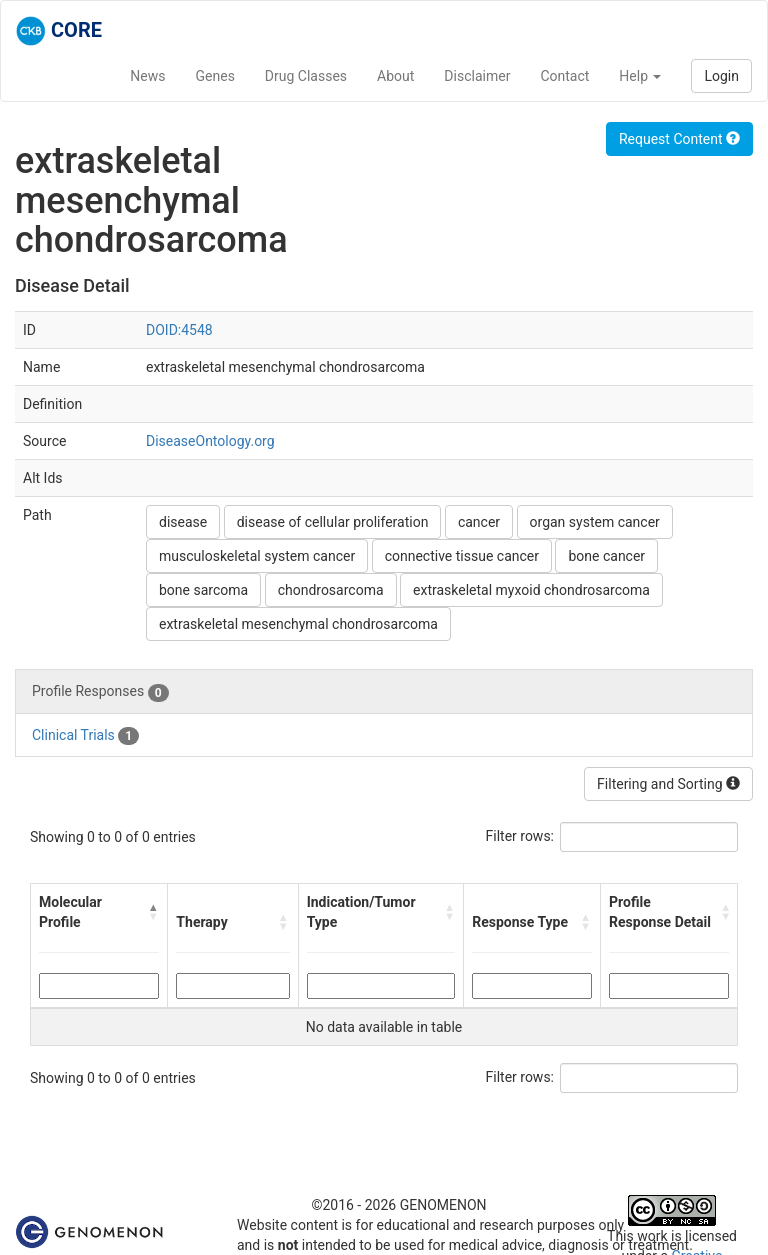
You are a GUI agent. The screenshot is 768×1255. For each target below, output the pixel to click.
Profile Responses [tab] (100, 692)
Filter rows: (520, 836)
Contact (564, 76)
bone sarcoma (203, 590)
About (395, 76)
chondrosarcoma (331, 590)
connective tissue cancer (462, 556)
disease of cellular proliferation (333, 522)
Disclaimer (477, 76)
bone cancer (606, 556)
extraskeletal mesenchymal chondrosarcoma (298, 624)
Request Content (679, 139)
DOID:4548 (179, 330)
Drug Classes (306, 76)
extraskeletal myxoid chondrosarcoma (531, 590)
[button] (154, 912)
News (147, 76)
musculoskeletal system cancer (257, 556)
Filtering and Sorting (668, 784)
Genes (215, 76)
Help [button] (640, 76)
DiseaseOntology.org (210, 441)
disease (183, 522)
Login (721, 76)
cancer (479, 522)
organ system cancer (595, 522)
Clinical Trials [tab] (85, 736)
